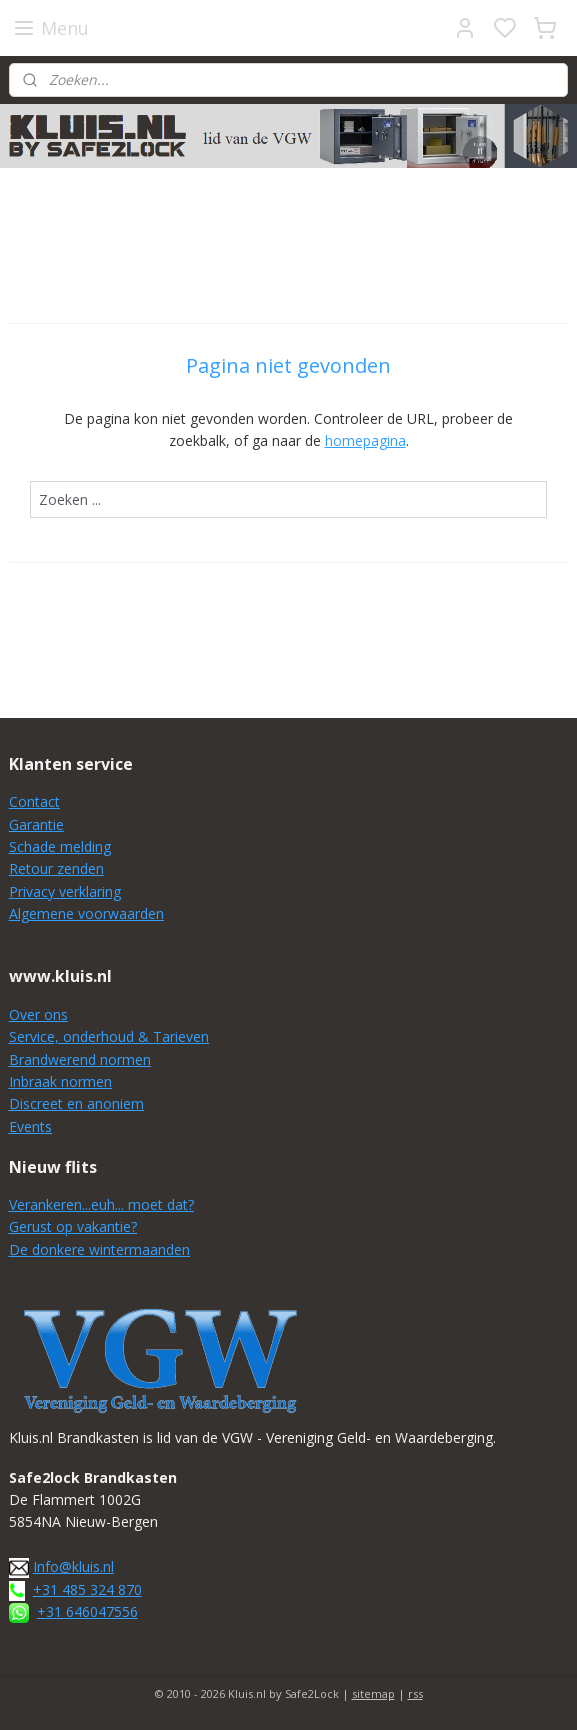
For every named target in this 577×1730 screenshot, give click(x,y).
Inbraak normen (60, 1081)
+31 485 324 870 (87, 1589)
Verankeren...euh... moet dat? (101, 1204)
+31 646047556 (87, 1611)
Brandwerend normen (80, 1059)
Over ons (38, 1014)
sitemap (373, 1693)
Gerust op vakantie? (73, 1226)
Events (30, 1126)
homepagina (365, 440)
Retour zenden (56, 868)
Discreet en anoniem (76, 1103)
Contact (34, 801)
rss (415, 1693)
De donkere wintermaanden (99, 1249)
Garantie (36, 824)
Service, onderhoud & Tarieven (109, 1036)
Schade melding (60, 846)
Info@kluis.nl (73, 1566)
